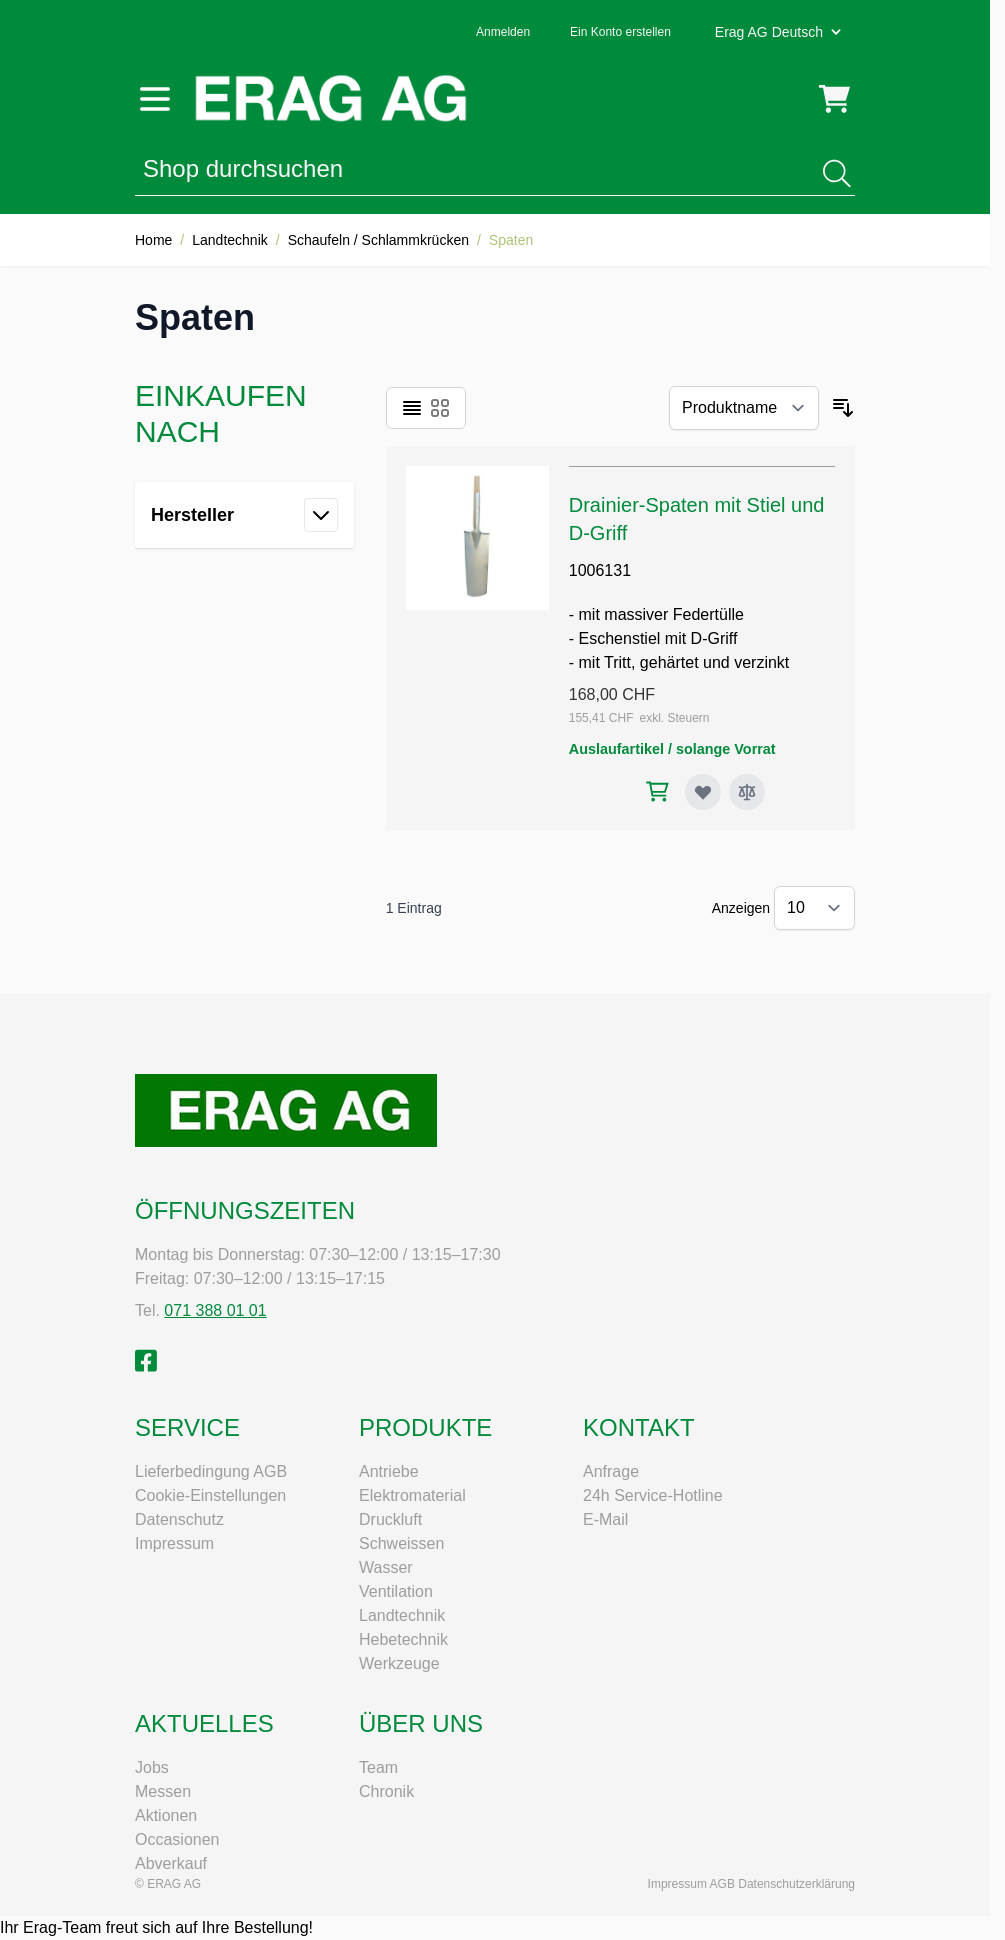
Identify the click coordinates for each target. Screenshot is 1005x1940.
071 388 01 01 (215, 1310)
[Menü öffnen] (155, 99)
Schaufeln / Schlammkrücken (378, 240)
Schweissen (401, 1543)
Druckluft (390, 1519)
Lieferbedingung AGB (211, 1471)
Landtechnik (230, 240)
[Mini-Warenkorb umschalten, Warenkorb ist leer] (834, 99)
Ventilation (396, 1591)
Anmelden (503, 32)
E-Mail (605, 1519)
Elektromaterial (412, 1495)
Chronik (386, 1791)
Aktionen (166, 1815)
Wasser (386, 1567)
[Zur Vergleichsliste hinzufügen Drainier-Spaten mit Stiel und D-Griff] (747, 792)
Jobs (152, 1767)
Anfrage (611, 1471)
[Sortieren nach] (744, 408)
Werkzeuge (399, 1663)
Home (153, 240)
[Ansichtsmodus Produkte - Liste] (412, 408)
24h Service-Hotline (653, 1495)
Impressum (174, 1543)
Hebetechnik (403, 1639)
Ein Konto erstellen (620, 32)
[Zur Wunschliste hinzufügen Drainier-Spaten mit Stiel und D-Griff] (703, 792)
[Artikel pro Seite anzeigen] (814, 908)
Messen (163, 1791)
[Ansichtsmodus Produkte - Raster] (440, 408)
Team (378, 1767)
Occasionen (177, 1839)
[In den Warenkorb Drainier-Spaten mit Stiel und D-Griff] (657, 791)
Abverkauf (171, 1863)
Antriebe (389, 1471)
